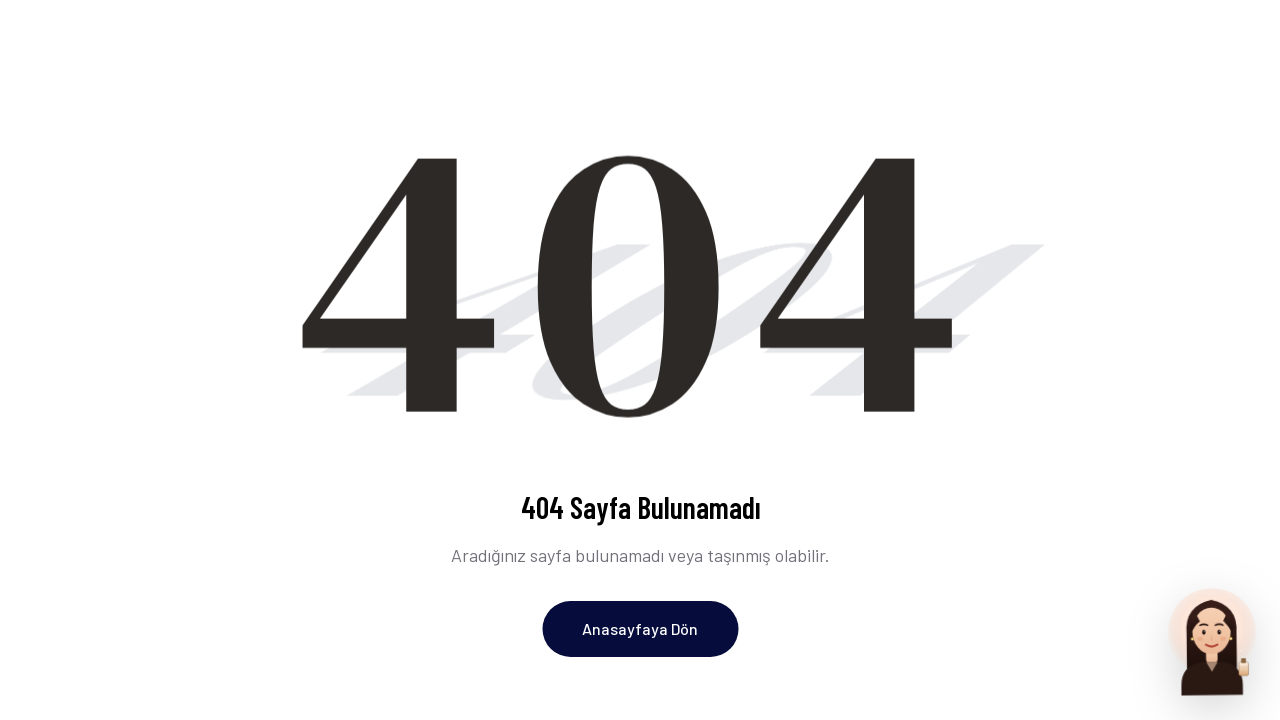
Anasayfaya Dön (640, 628)
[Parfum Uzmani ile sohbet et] (1212, 640)
